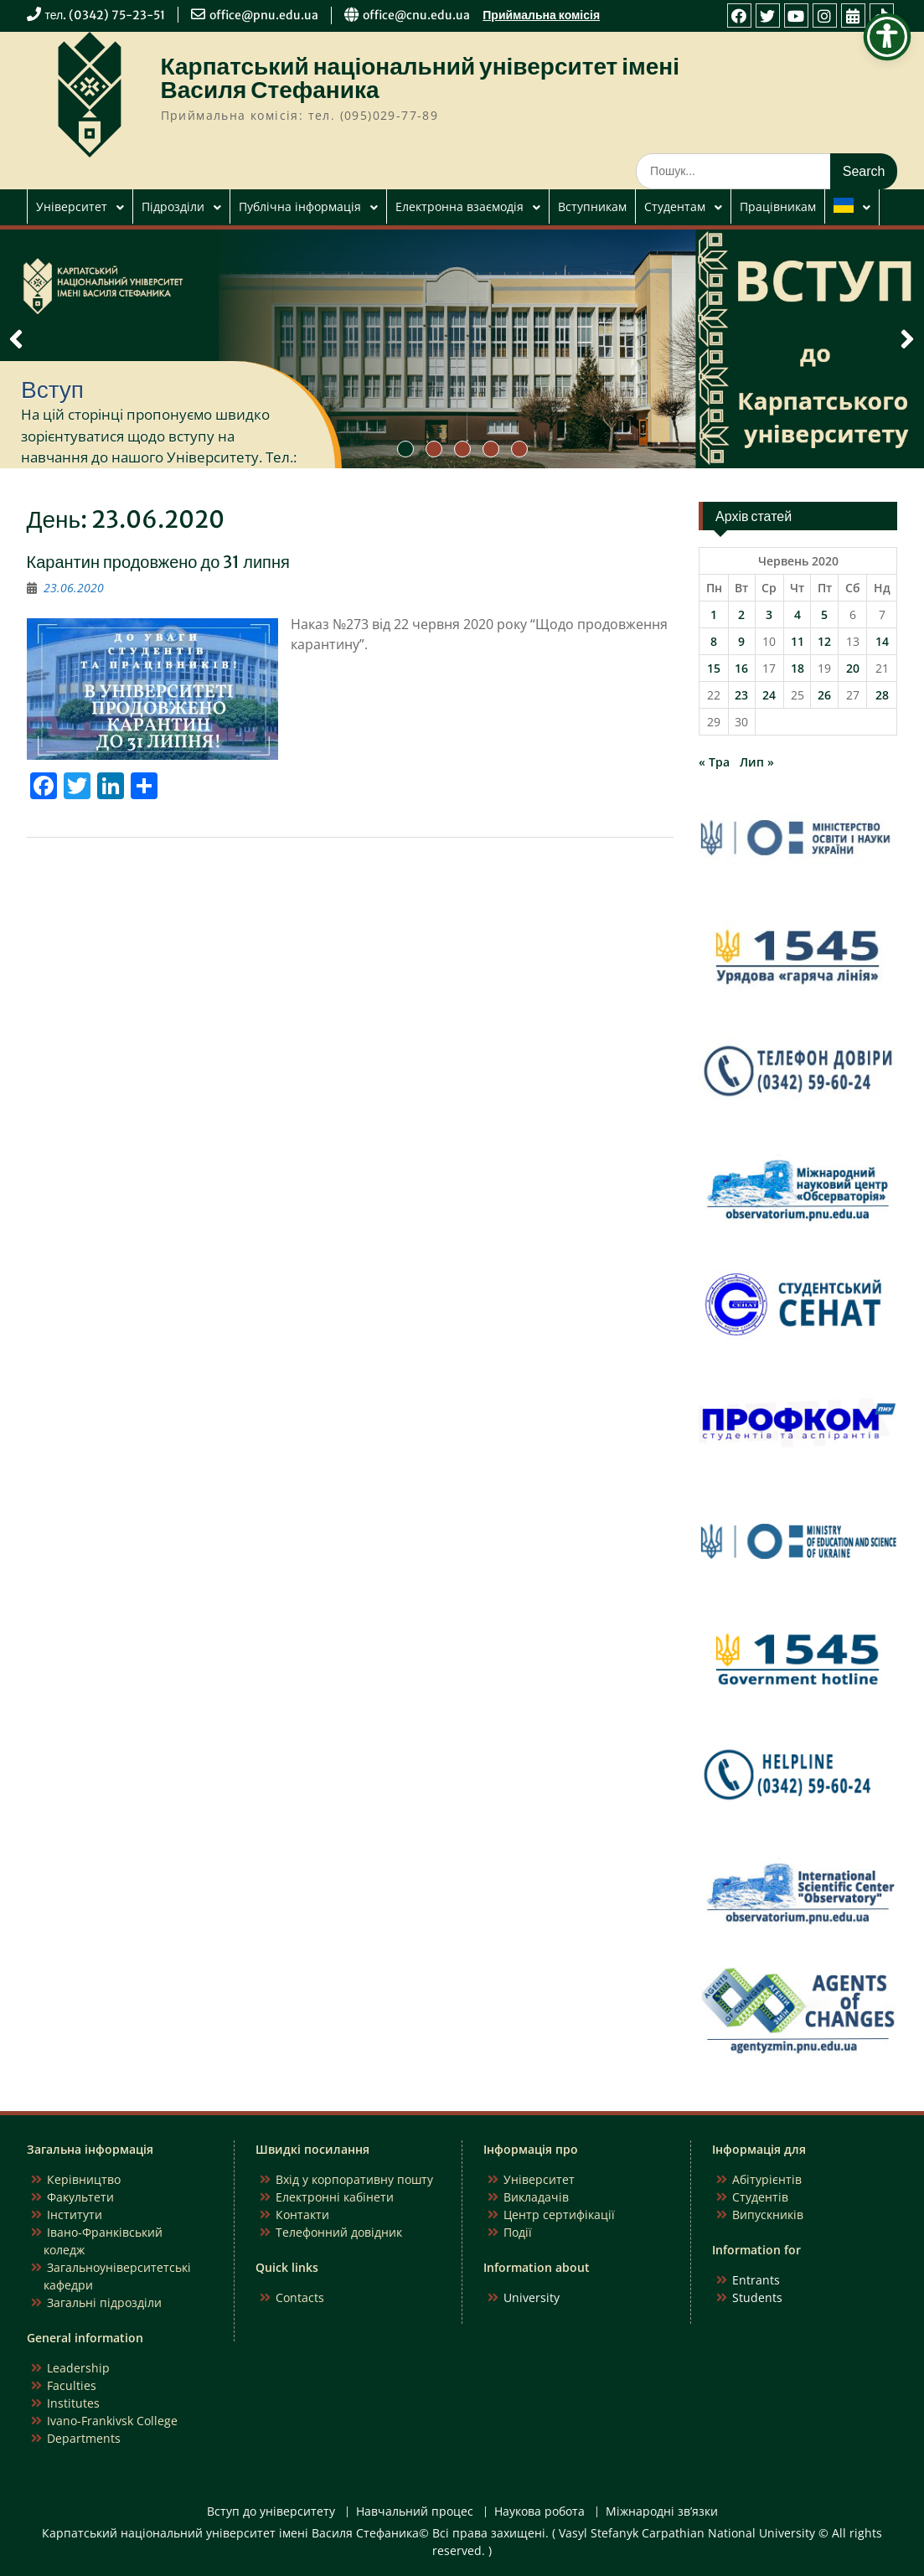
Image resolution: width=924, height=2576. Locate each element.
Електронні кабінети (335, 2197)
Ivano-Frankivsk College (112, 2421)
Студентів (760, 2197)
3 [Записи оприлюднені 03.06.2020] (769, 614)
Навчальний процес (414, 2511)
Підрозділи (173, 206)
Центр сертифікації (559, 2214)
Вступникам (592, 206)
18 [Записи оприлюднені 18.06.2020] (797, 668)
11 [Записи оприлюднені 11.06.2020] (797, 641)
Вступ (52, 389)
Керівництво (84, 2179)
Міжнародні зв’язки (662, 2511)
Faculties (71, 2385)
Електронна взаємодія (459, 206)
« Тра (714, 762)
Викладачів (536, 2197)
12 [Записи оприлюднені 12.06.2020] (824, 641)
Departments (84, 2438)
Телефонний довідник (339, 2232)
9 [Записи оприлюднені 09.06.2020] (741, 641)
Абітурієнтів (767, 2179)
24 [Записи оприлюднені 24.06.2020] (769, 695)
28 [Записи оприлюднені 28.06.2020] (882, 695)
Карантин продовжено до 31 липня (158, 561)
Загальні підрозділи (104, 2302)
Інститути (74, 2214)
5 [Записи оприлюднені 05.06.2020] (824, 614)
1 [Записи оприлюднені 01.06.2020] (713, 614)
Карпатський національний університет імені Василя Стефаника (420, 78)
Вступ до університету (271, 2511)
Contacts (300, 2297)
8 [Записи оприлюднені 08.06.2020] (713, 641)
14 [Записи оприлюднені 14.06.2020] (882, 641)
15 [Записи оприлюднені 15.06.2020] (713, 668)
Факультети (80, 2197)
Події (517, 2232)
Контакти (302, 2214)
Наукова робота (539, 2511)
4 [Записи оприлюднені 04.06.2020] (797, 614)
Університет (71, 206)
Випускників (767, 2214)
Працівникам (778, 206)
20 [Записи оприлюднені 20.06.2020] (852, 668)
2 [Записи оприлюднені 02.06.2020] (741, 614)
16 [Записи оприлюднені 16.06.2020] (741, 668)
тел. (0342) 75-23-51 (105, 15)
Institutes (73, 2403)
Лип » (757, 762)
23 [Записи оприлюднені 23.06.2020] (741, 695)
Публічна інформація (300, 206)
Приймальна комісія (541, 15)
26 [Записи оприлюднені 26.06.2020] (824, 695)
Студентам (674, 206)
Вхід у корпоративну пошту (354, 2179)
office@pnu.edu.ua (263, 15)
